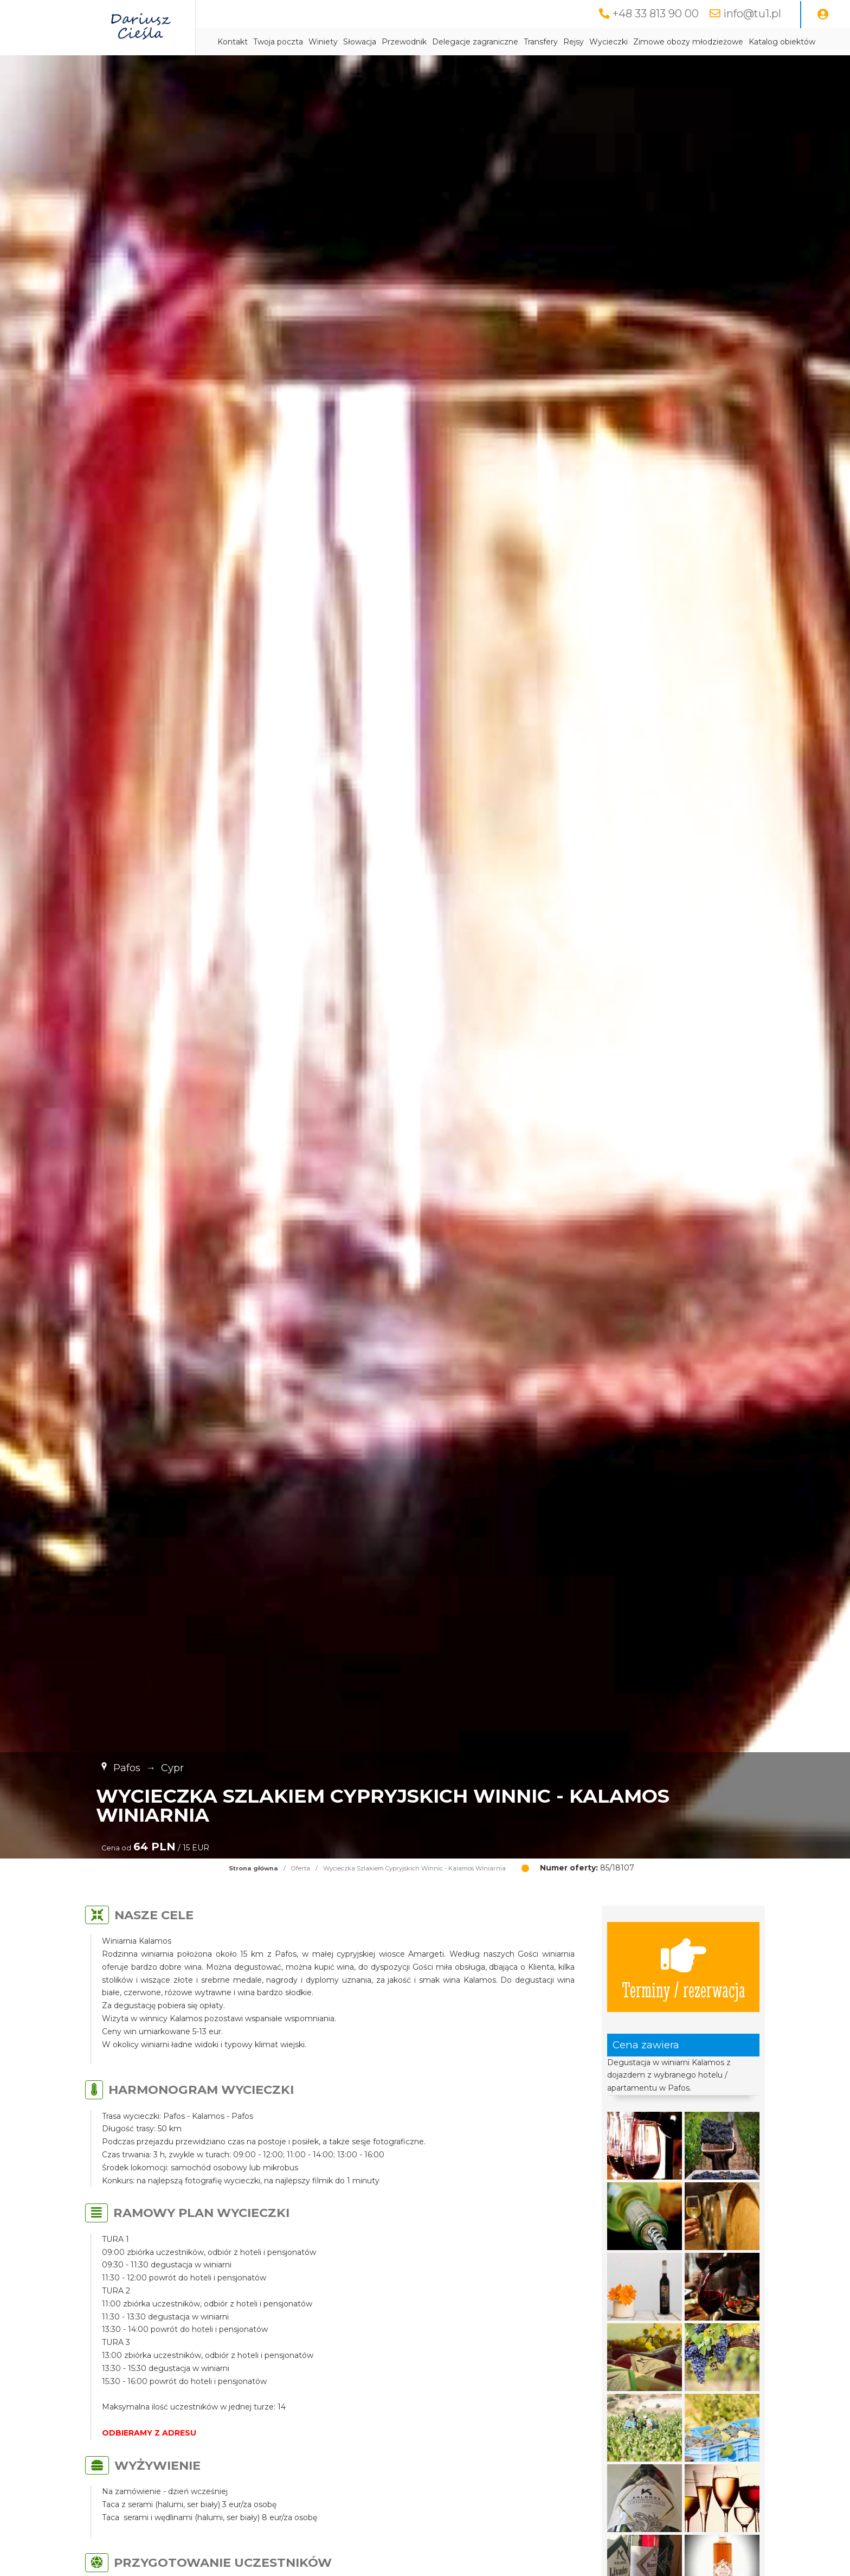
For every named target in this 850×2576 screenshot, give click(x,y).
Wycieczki (608, 42)
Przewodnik (404, 42)
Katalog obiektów (782, 42)
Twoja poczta (278, 42)
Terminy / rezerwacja (683, 1967)
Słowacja (359, 42)
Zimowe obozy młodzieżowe (688, 42)
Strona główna (253, 1868)
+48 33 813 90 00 (656, 13)
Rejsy (573, 42)
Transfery (541, 42)
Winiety (323, 42)
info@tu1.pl (752, 13)
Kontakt (232, 42)
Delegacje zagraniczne (475, 42)
